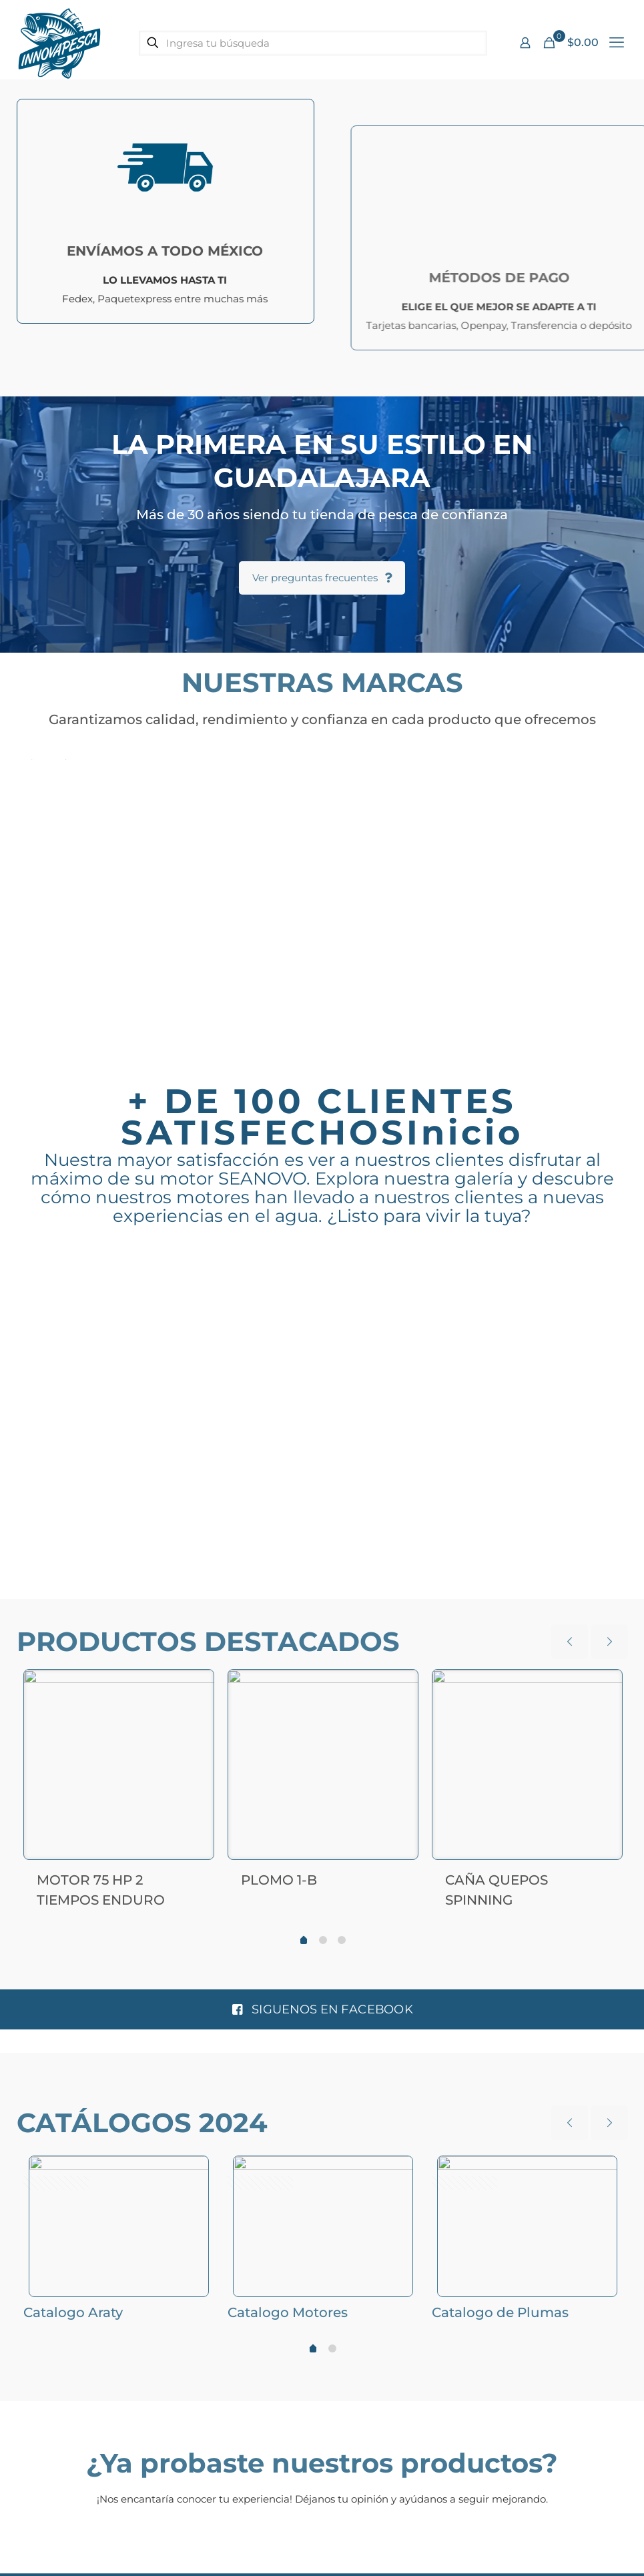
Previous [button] (24, 1396)
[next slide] (609, 1639)
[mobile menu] (616, 42)
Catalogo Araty (73, 2309)
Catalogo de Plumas (500, 2309)
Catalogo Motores (288, 2309)
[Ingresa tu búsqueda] (313, 43)
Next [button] (620, 1396)
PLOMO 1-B (279, 1877)
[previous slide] (569, 1639)
